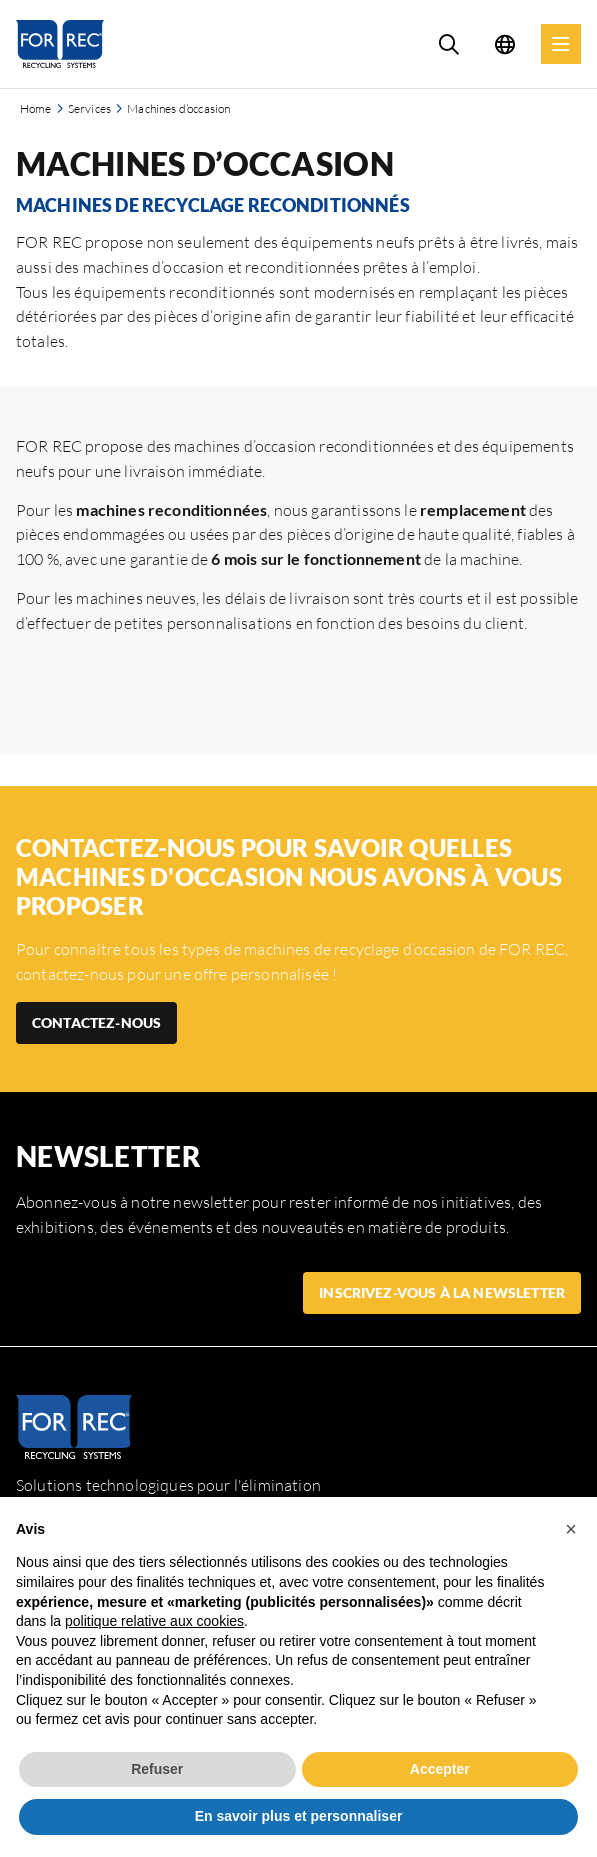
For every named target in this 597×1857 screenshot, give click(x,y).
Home (36, 108)
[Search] (449, 44)
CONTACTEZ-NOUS (96, 1022)
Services (89, 108)
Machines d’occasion (178, 108)
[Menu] (561, 44)
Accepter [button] (440, 1769)
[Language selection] (505, 44)
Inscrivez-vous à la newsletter (442, 1292)
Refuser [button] (157, 1769)
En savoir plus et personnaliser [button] (299, 1816)
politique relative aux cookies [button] (154, 1621)
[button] (571, 1529)
